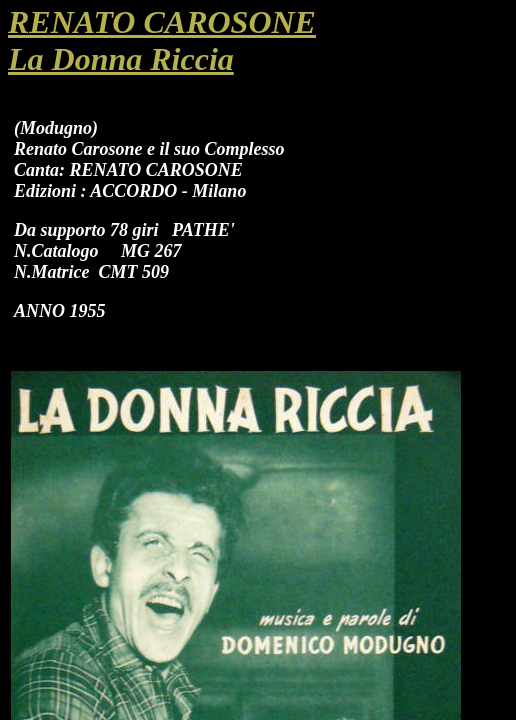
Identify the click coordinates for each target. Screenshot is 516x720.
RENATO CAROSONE (162, 22)
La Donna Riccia (121, 59)
